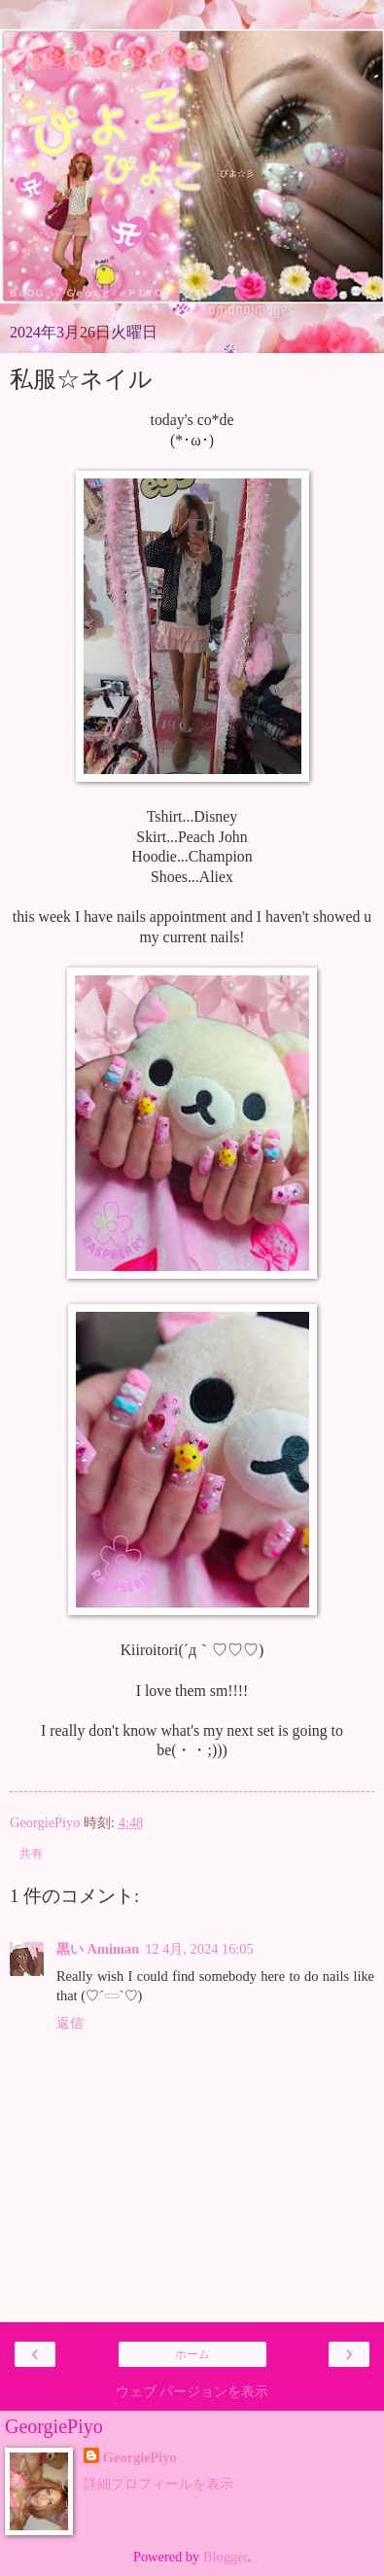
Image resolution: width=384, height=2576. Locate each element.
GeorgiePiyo (140, 2457)
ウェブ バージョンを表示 (192, 2391)
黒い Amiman (97, 1949)
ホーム (192, 2354)
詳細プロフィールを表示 (158, 2483)
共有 (31, 1853)
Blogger (225, 2556)
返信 (70, 2022)
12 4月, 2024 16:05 (199, 1949)
